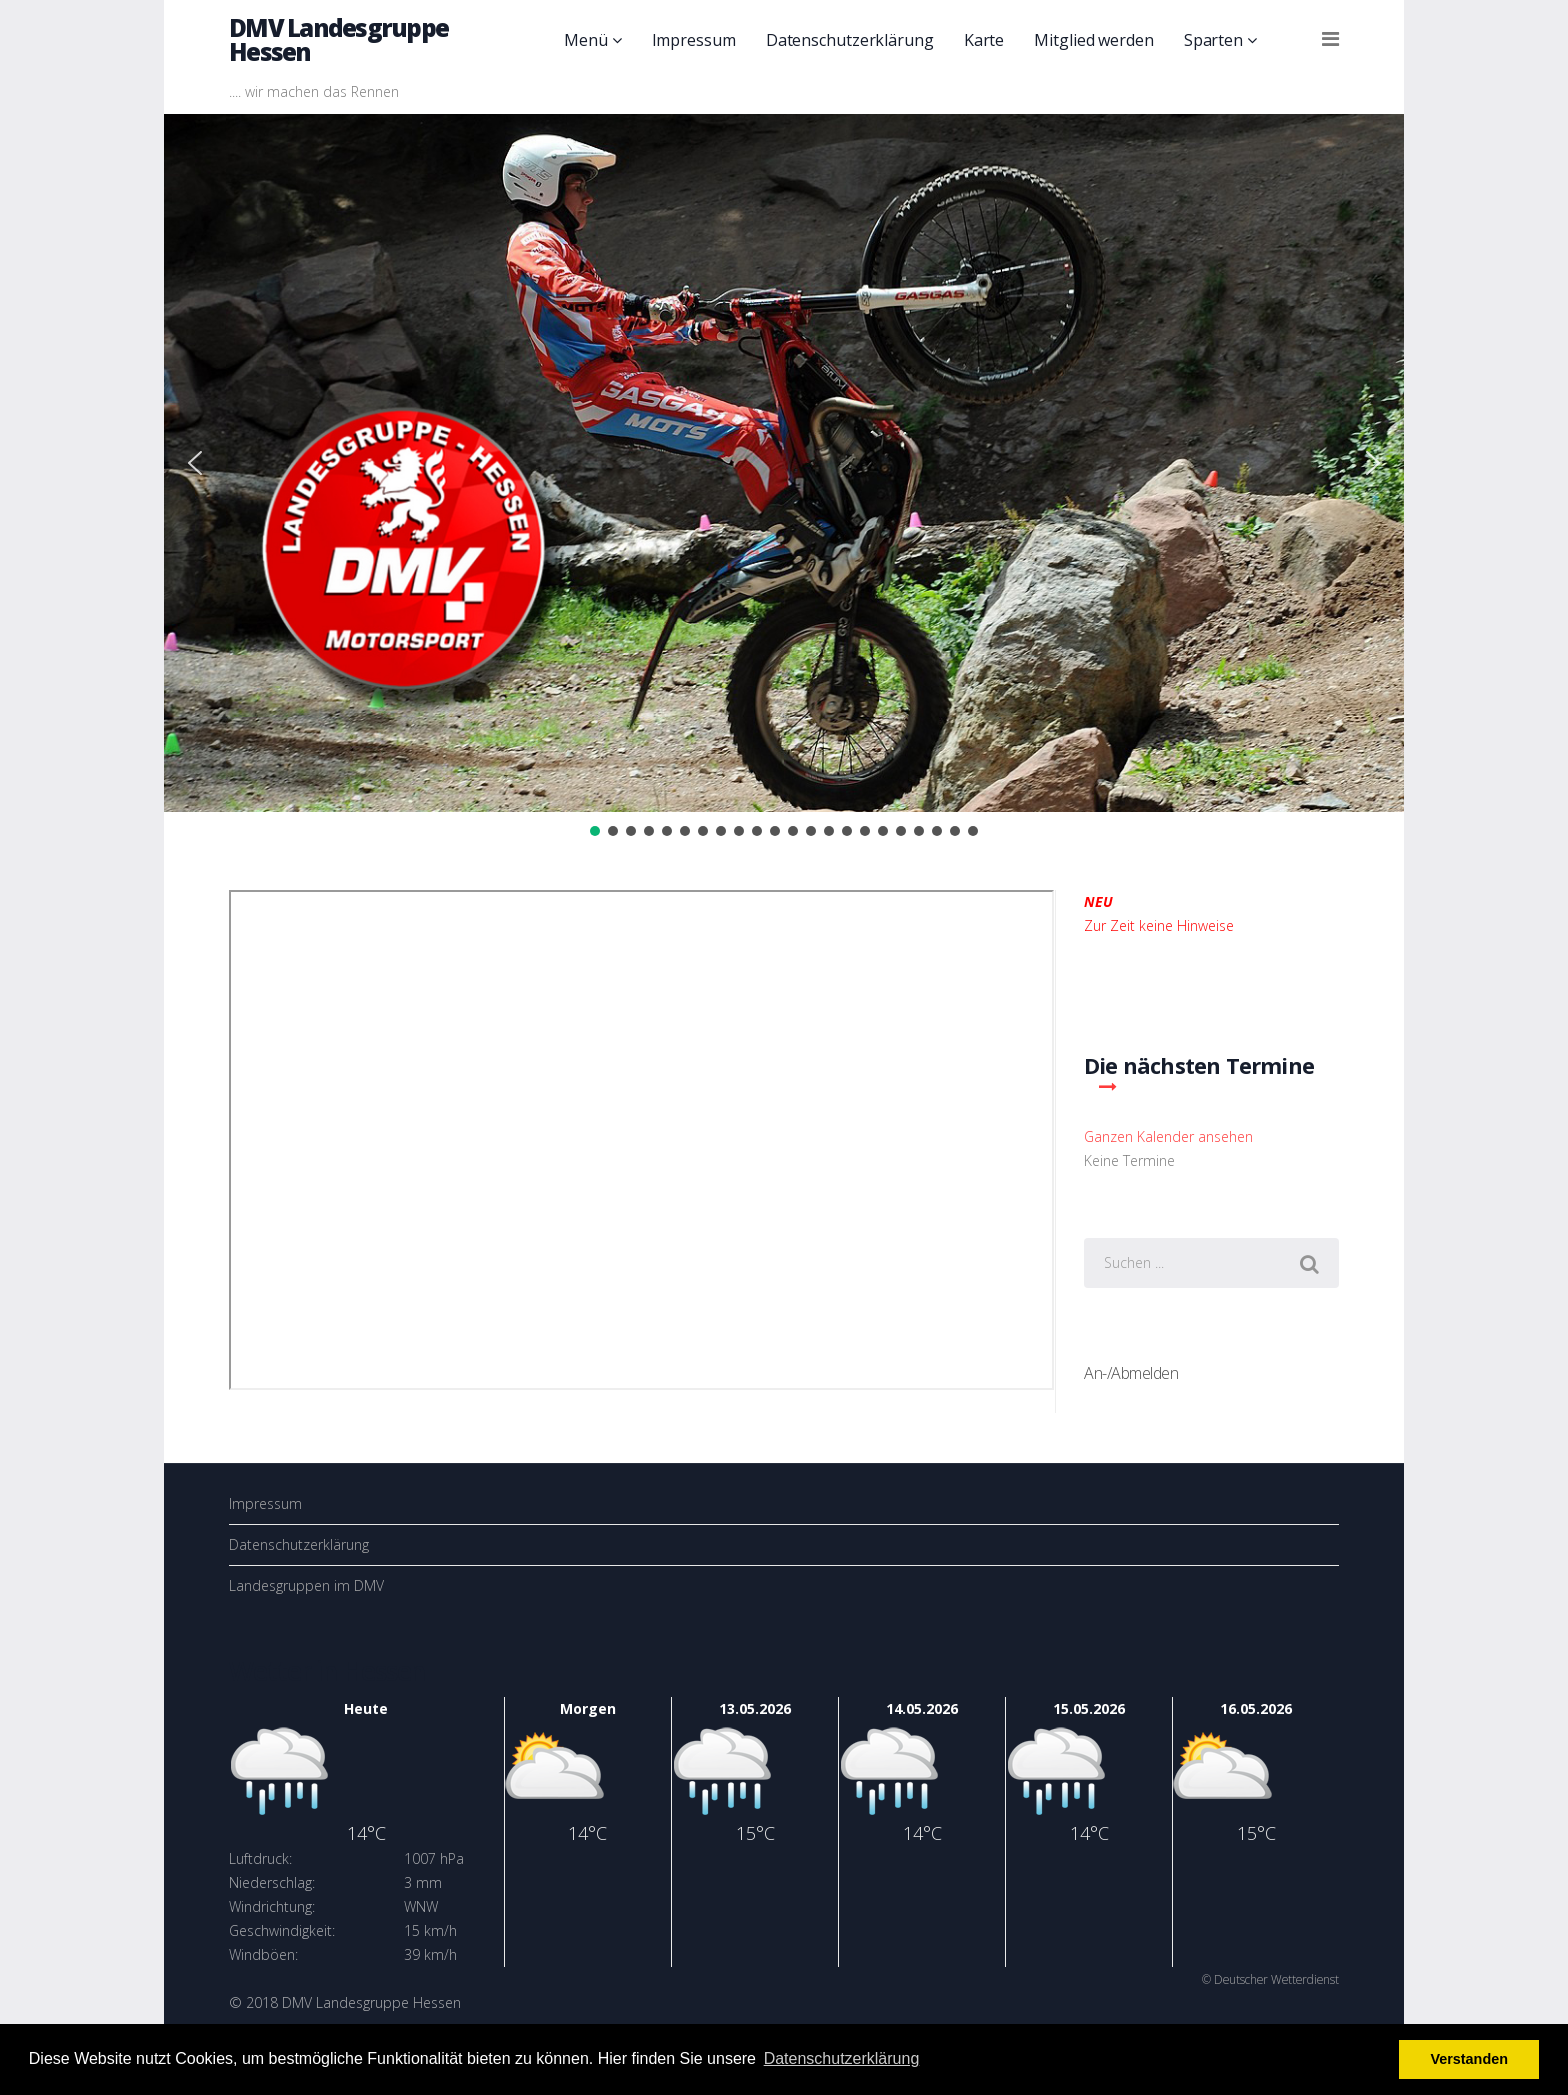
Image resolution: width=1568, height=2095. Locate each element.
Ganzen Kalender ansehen (1168, 1136)
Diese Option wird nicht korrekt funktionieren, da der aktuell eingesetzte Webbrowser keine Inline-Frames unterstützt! (641, 1140)
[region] (784, 477)
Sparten (1213, 40)
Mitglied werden (1094, 40)
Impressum (694, 40)
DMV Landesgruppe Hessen (338, 39)
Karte (984, 40)
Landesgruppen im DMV (306, 1585)
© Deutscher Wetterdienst (1270, 1979)
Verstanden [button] (1469, 2059)
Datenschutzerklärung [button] (842, 2058)
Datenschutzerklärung (850, 40)
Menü (586, 40)
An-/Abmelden (1131, 1373)
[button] (195, 463)
